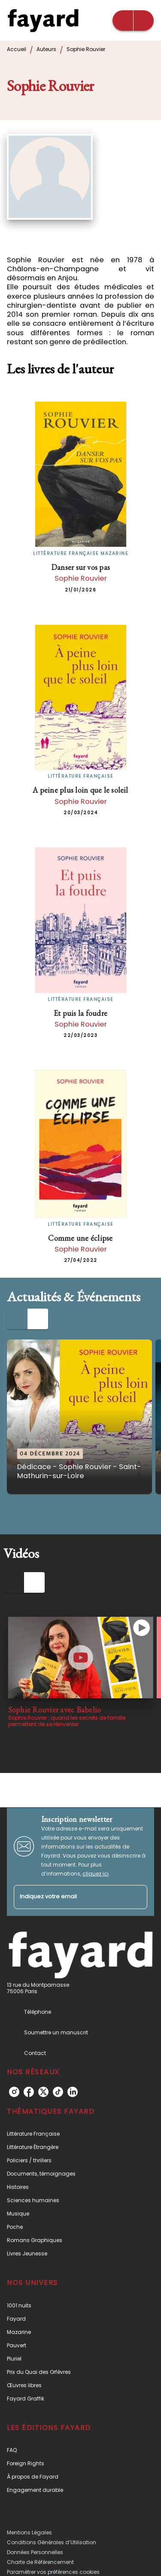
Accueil (16, 49)
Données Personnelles (35, 2552)
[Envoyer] (137, 1897)
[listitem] (14, 2092)
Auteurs (46, 49)
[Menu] (133, 20)
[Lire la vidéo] (80, 1657)
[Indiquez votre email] (70, 1897)
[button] (79, 1417)
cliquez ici (95, 1873)
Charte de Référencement (40, 2562)
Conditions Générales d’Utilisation (51, 2542)
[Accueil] (43, 20)
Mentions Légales (29, 2532)
